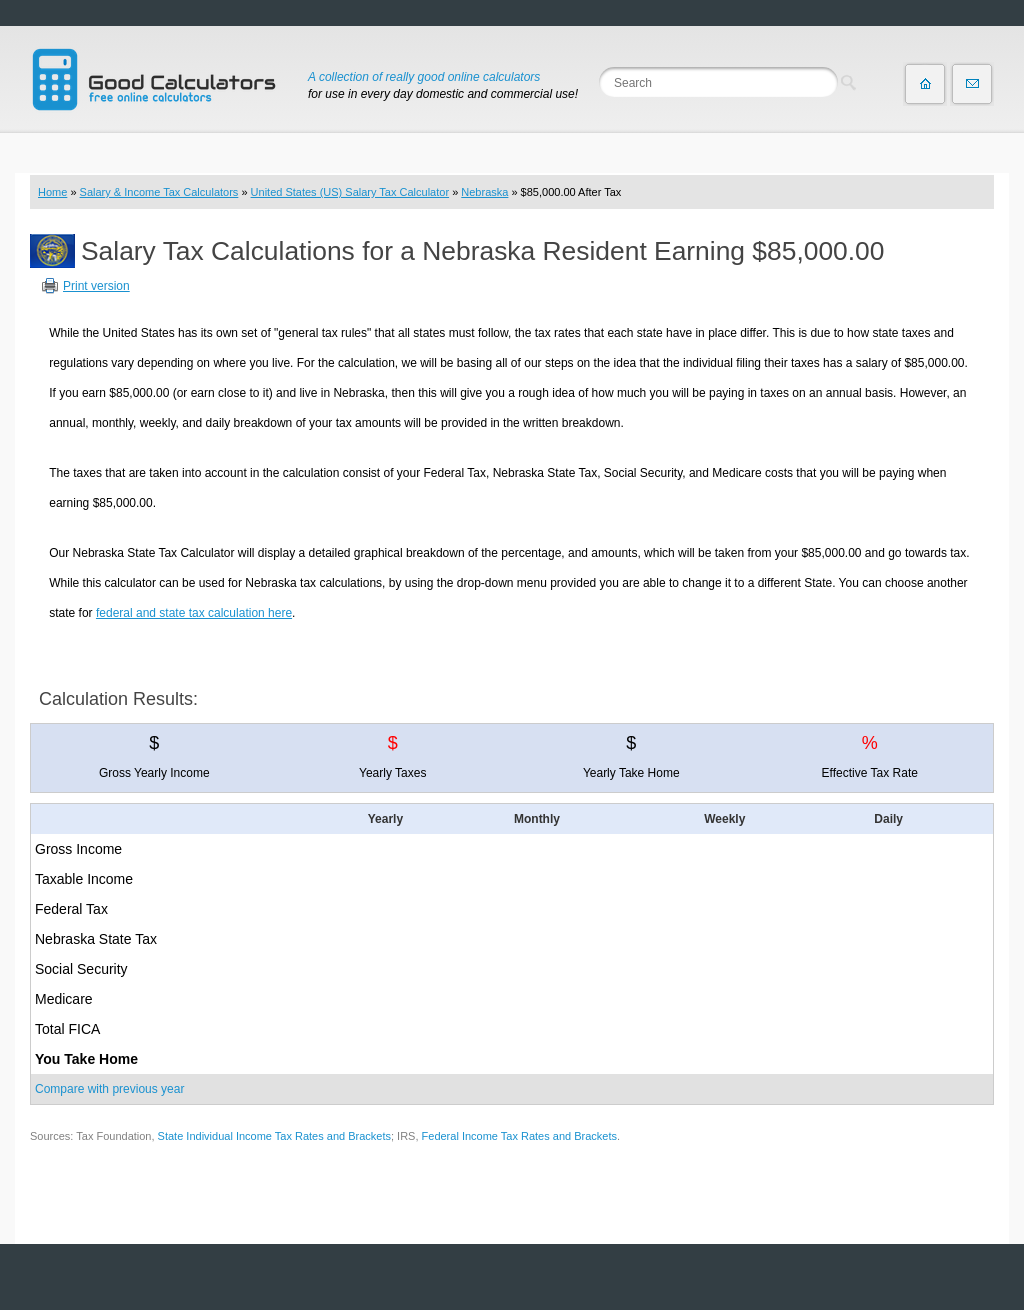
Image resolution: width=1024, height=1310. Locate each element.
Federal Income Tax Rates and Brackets (519, 1136)
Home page (925, 84)
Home (52, 192)
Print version (96, 286)
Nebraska (484, 192)
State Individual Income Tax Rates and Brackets (274, 1136)
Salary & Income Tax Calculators (159, 192)
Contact (972, 84)
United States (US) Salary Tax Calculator (350, 192)
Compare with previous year (109, 1089)
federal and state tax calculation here (194, 613)
